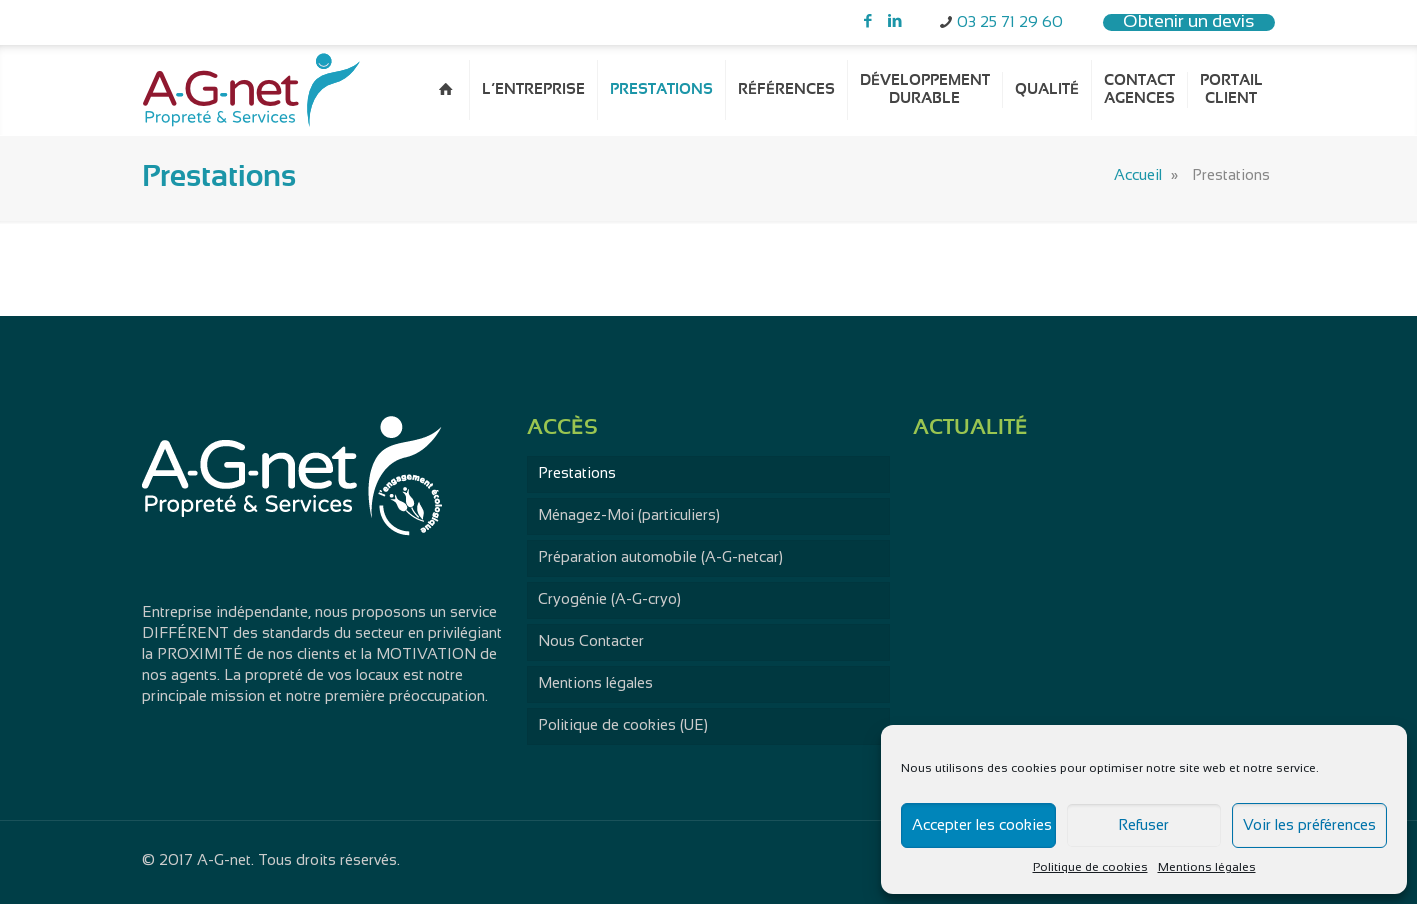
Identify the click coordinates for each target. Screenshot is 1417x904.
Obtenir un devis (1189, 22)
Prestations (577, 474)
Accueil (1138, 176)
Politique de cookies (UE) (623, 726)
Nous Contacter (591, 642)
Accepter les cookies (982, 826)
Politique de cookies (1090, 868)
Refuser (1143, 826)
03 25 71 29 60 (1010, 23)
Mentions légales (1207, 868)
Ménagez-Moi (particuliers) (629, 516)
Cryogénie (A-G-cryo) (609, 600)
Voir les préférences (1309, 826)
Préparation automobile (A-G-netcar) (660, 558)
